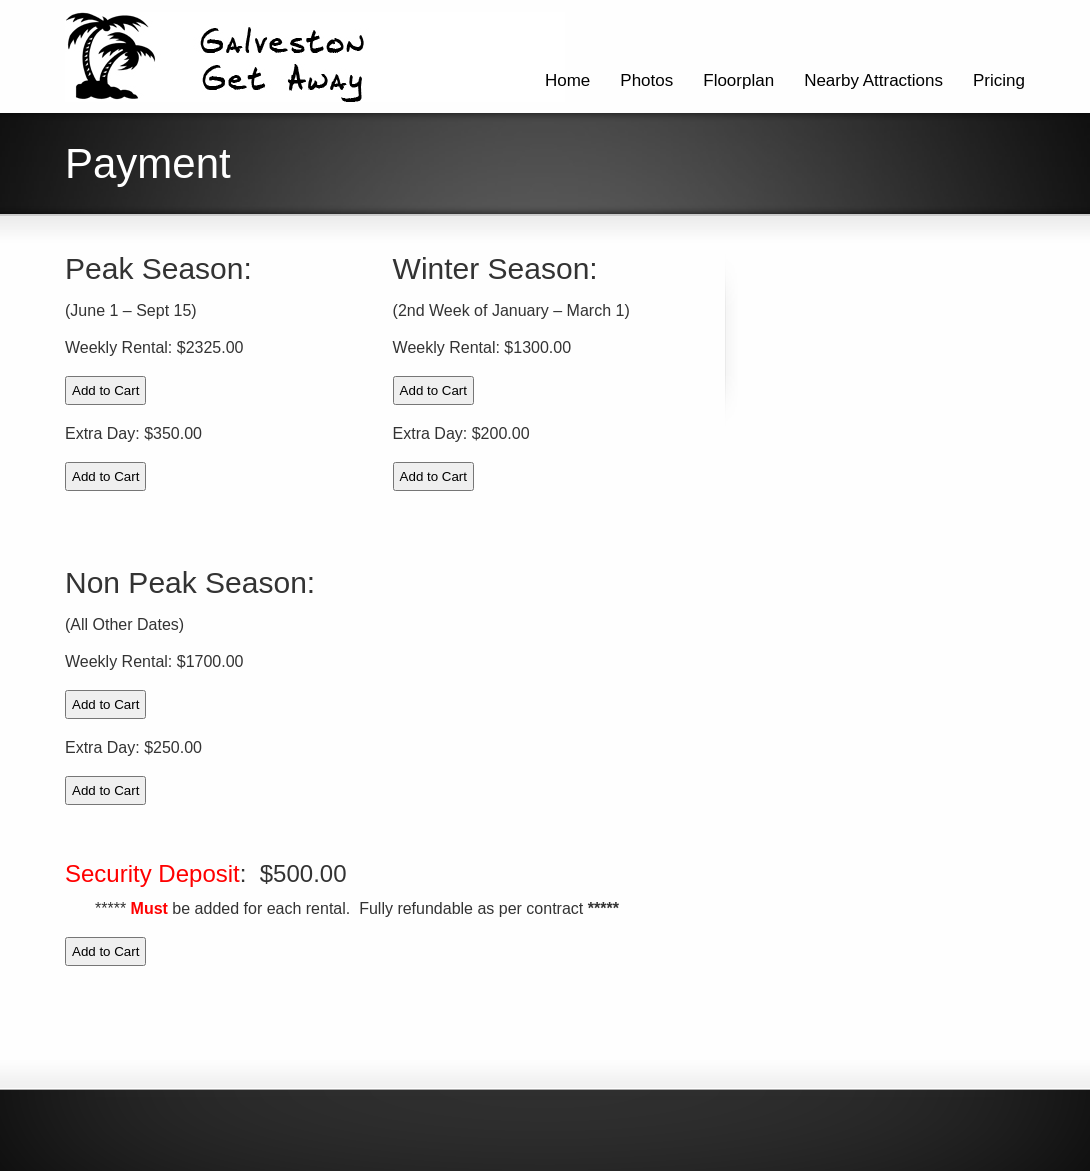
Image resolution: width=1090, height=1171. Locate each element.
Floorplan (738, 80)
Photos (646, 80)
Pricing (999, 80)
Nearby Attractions (873, 80)
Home (567, 80)
